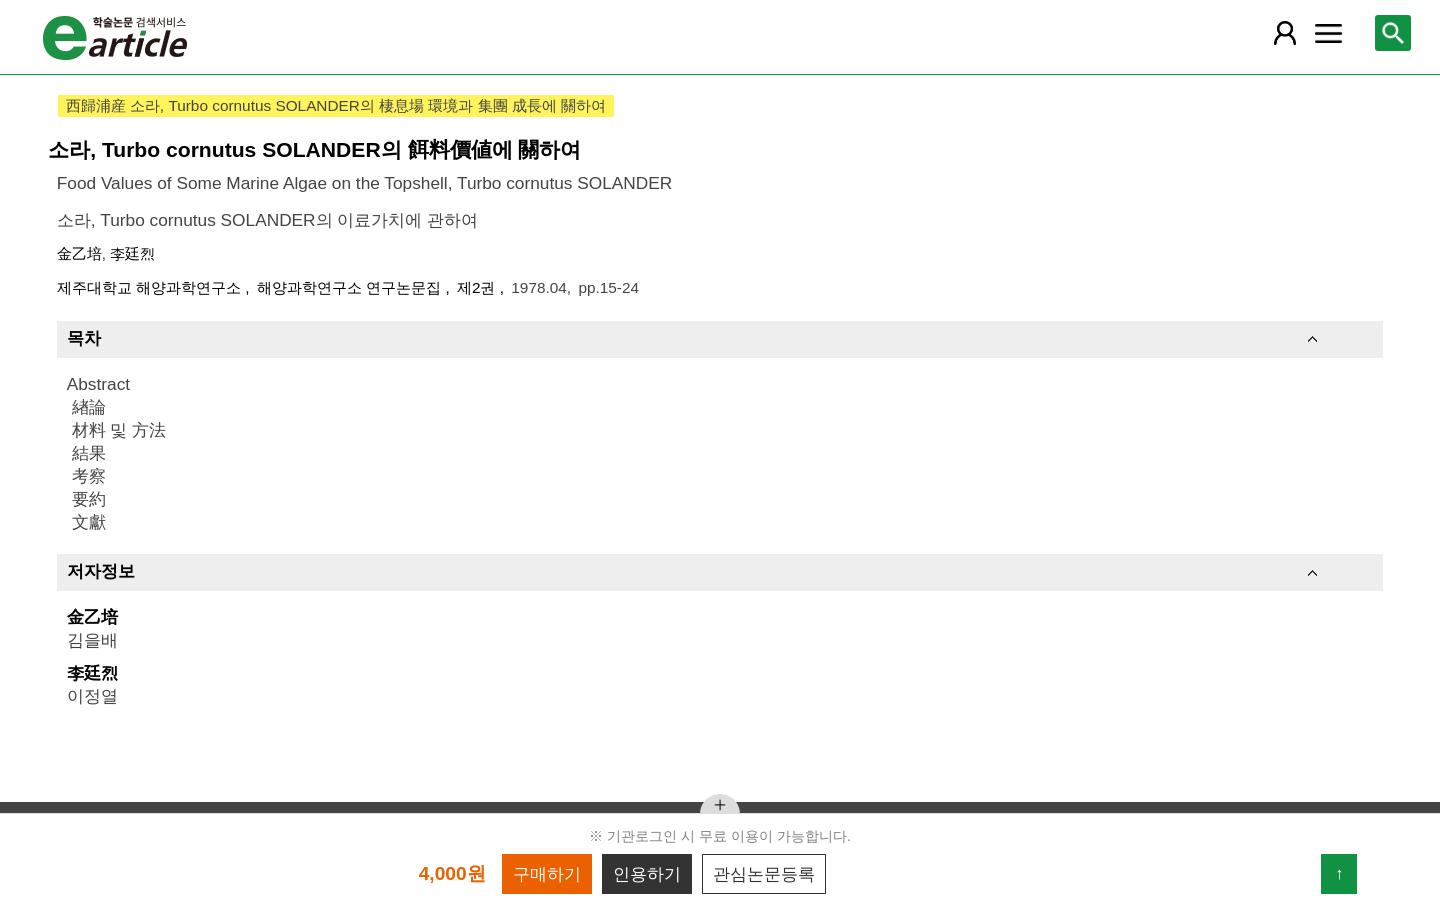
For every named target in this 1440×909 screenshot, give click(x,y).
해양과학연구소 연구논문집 (351, 287)
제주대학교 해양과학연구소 (151, 287)
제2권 (478, 287)
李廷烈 (132, 253)
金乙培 (79, 253)
